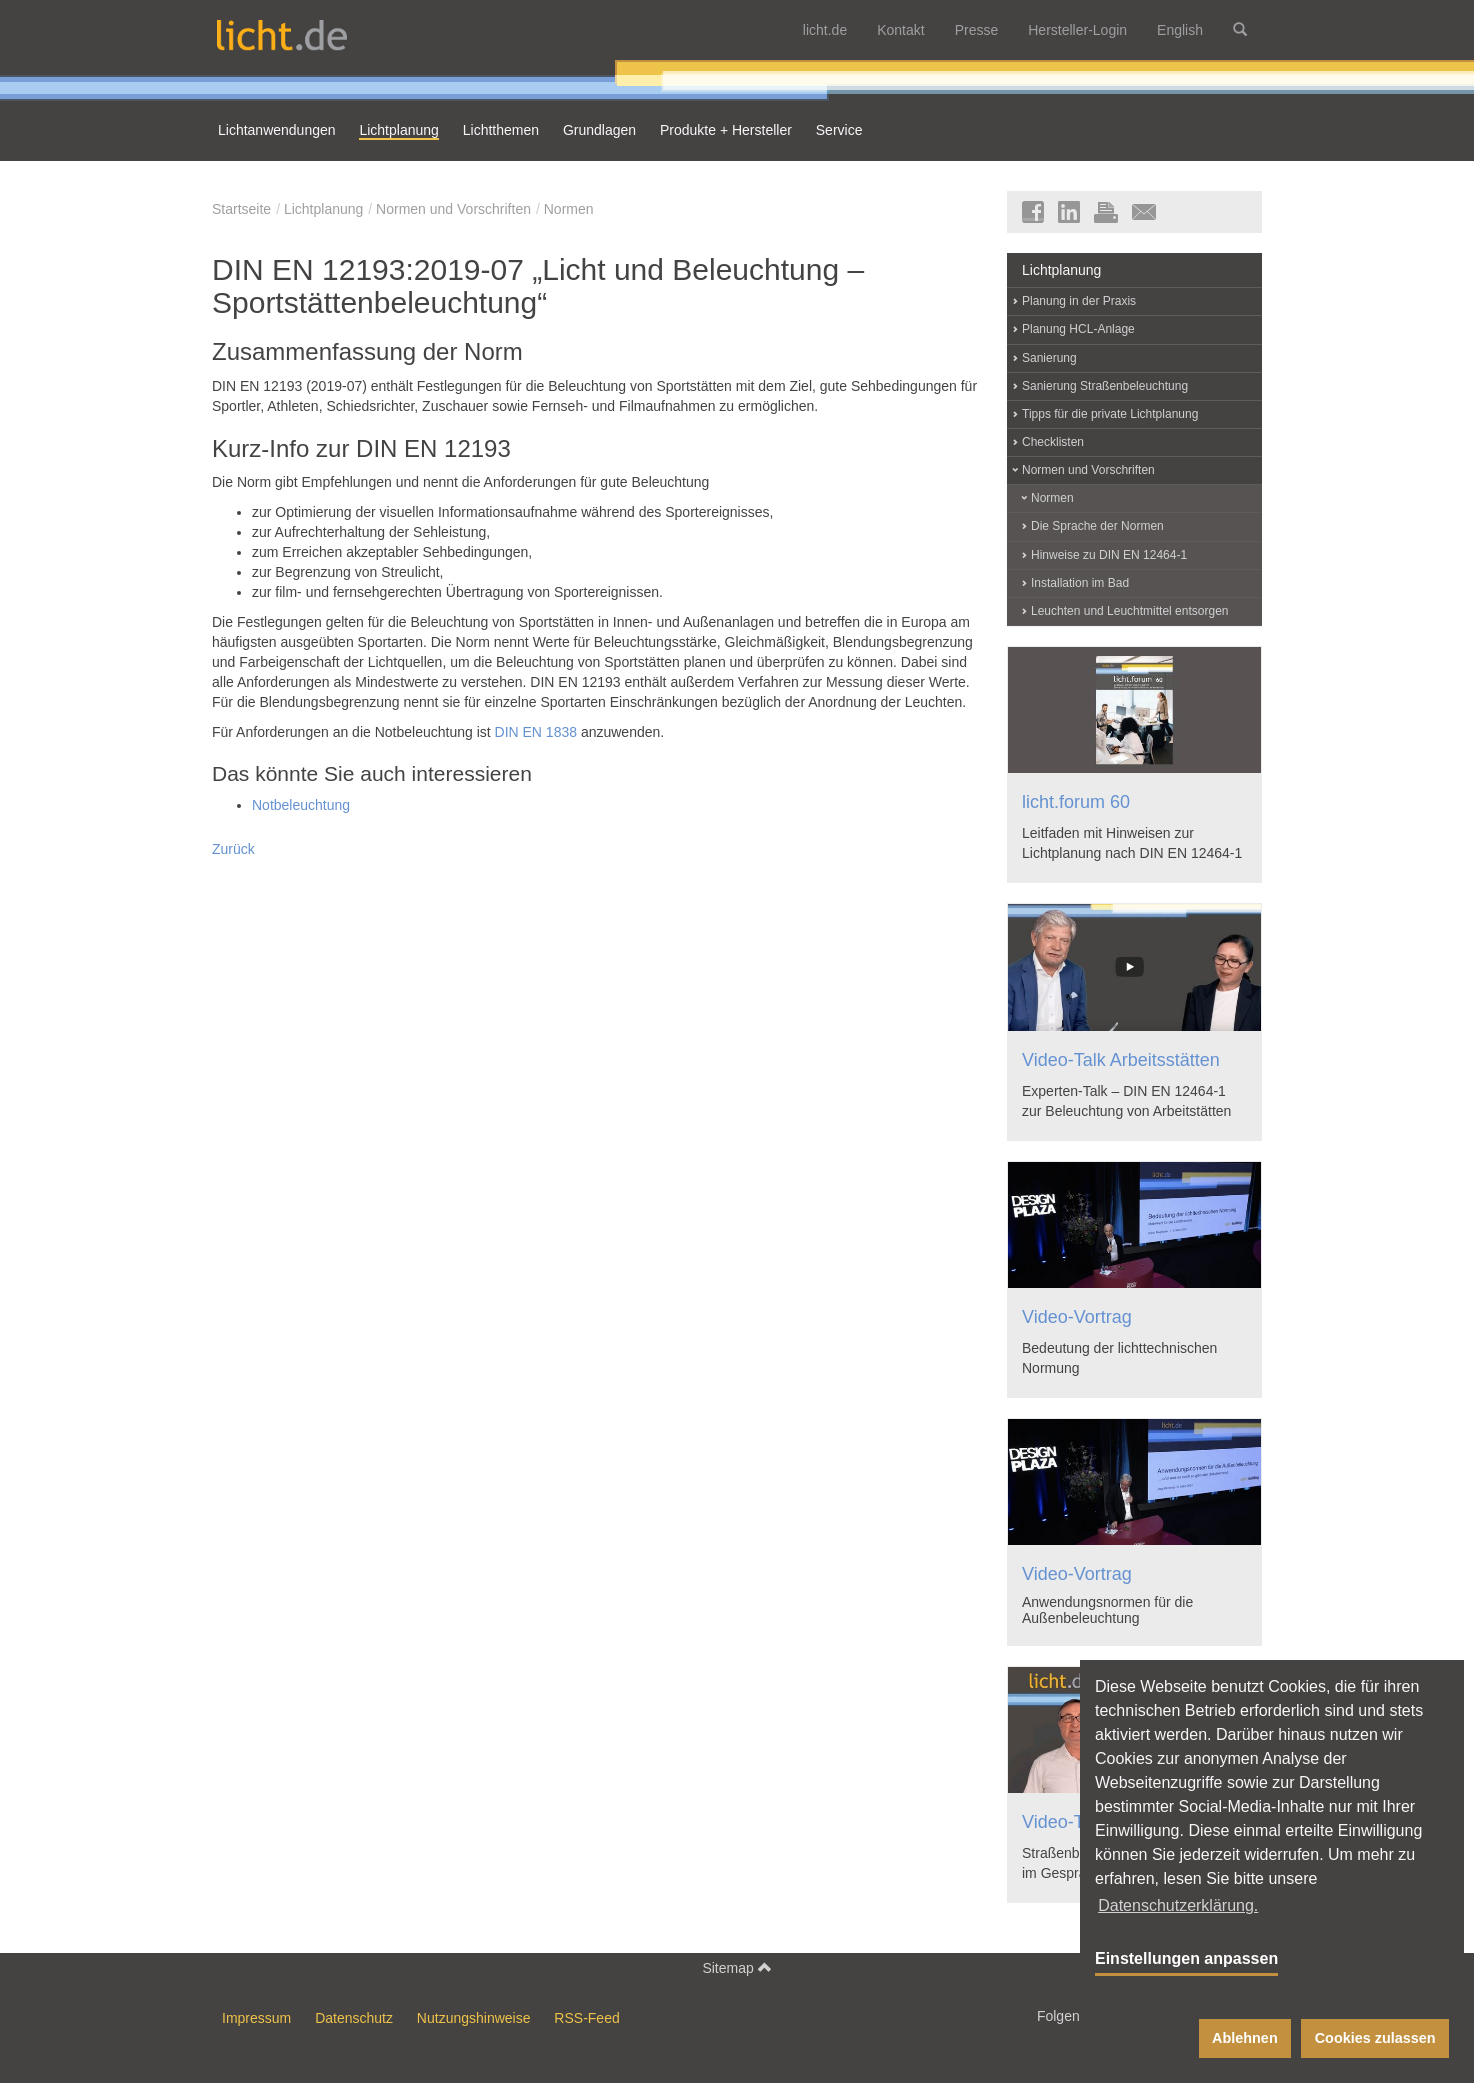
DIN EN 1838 (536, 732)
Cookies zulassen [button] (1375, 2038)
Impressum (256, 2018)
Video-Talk (1064, 1822)
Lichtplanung (323, 209)
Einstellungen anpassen (1186, 1958)
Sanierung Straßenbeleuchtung (1105, 386)
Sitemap (736, 1967)
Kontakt (900, 30)
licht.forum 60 (1076, 802)
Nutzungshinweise (474, 2018)
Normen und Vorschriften (453, 209)
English (1180, 30)
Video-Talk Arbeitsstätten (1121, 1060)
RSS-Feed (586, 2018)
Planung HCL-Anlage (1078, 329)
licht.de (825, 30)
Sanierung (1049, 358)
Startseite (241, 209)
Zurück (233, 849)
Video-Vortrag (1077, 1317)
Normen (569, 209)
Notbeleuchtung (301, 805)
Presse (977, 30)
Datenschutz (354, 2018)
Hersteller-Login (1077, 30)
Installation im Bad (1080, 583)
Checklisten (1053, 442)
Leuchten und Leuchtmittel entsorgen (1129, 611)
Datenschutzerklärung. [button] (1178, 1905)
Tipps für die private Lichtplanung (1110, 414)
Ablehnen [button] (1245, 2038)
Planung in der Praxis (1079, 301)
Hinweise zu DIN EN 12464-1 (1109, 555)
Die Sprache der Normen (1097, 526)
